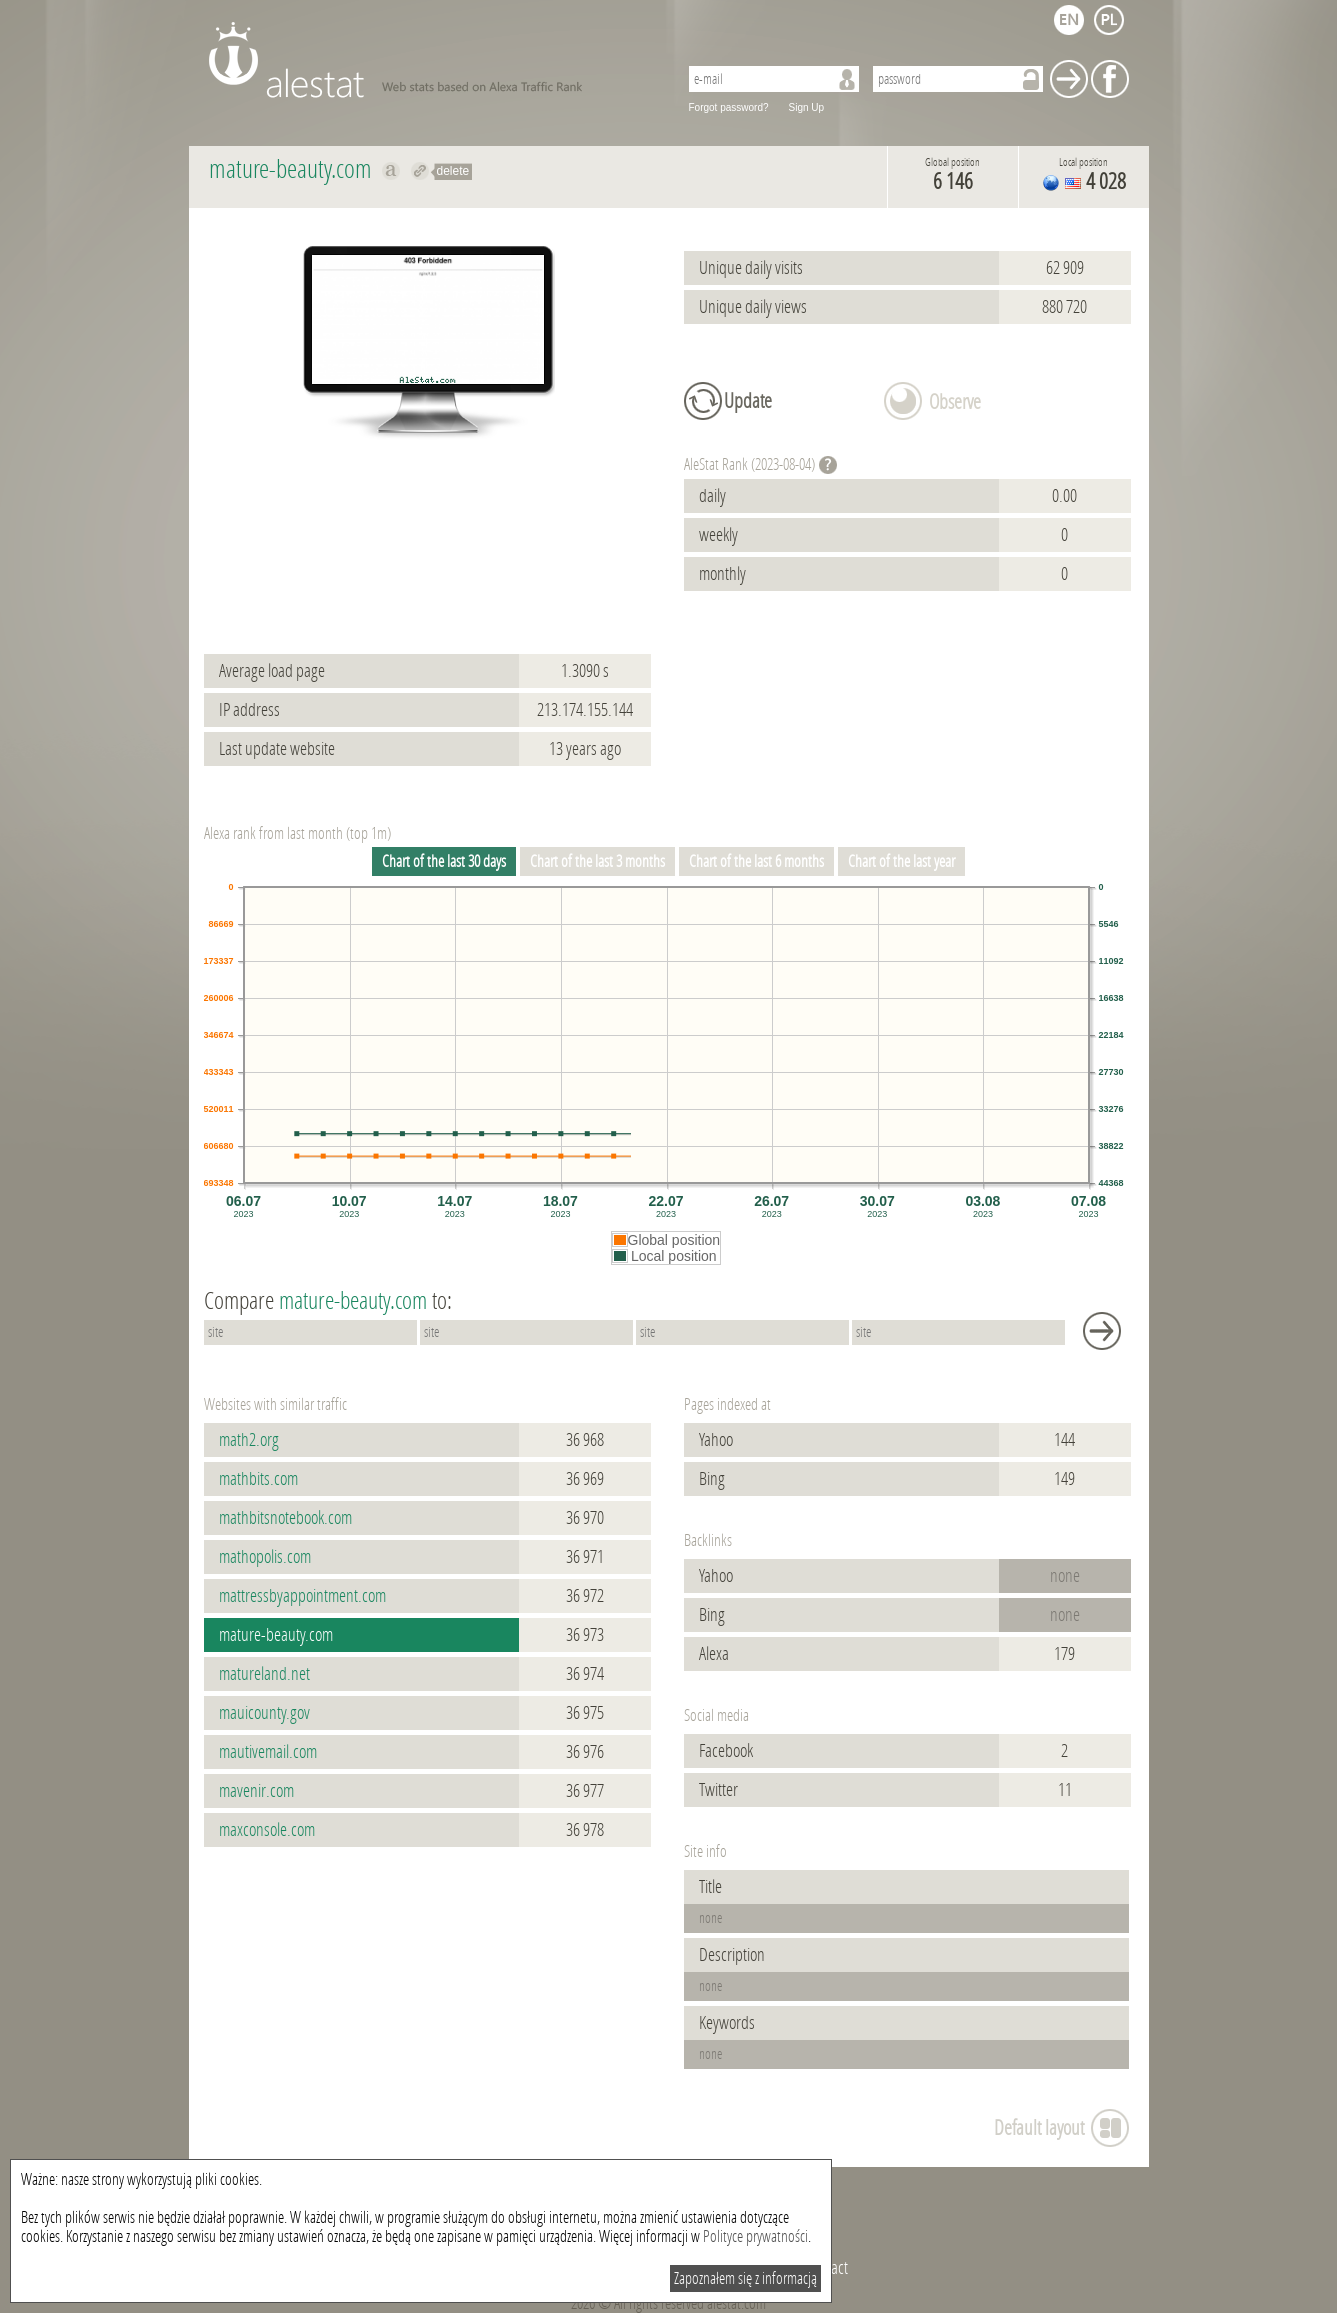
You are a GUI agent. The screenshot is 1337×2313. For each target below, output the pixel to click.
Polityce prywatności (755, 2236)
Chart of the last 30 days (444, 861)
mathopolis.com (265, 1557)
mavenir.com (256, 1791)
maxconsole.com (267, 1830)
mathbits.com (258, 1479)
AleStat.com (431, 60)
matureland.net (264, 1674)
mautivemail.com (268, 1752)
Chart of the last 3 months (597, 861)
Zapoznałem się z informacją (745, 2278)
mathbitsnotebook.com (285, 1518)
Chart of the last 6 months (756, 861)
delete (453, 171)
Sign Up (807, 107)
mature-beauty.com (276, 1635)
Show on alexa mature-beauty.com (391, 171)
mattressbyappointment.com (302, 1596)
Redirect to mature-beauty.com (420, 171)
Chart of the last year (901, 861)
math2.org (249, 1440)
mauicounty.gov (264, 1713)
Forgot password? (729, 107)
